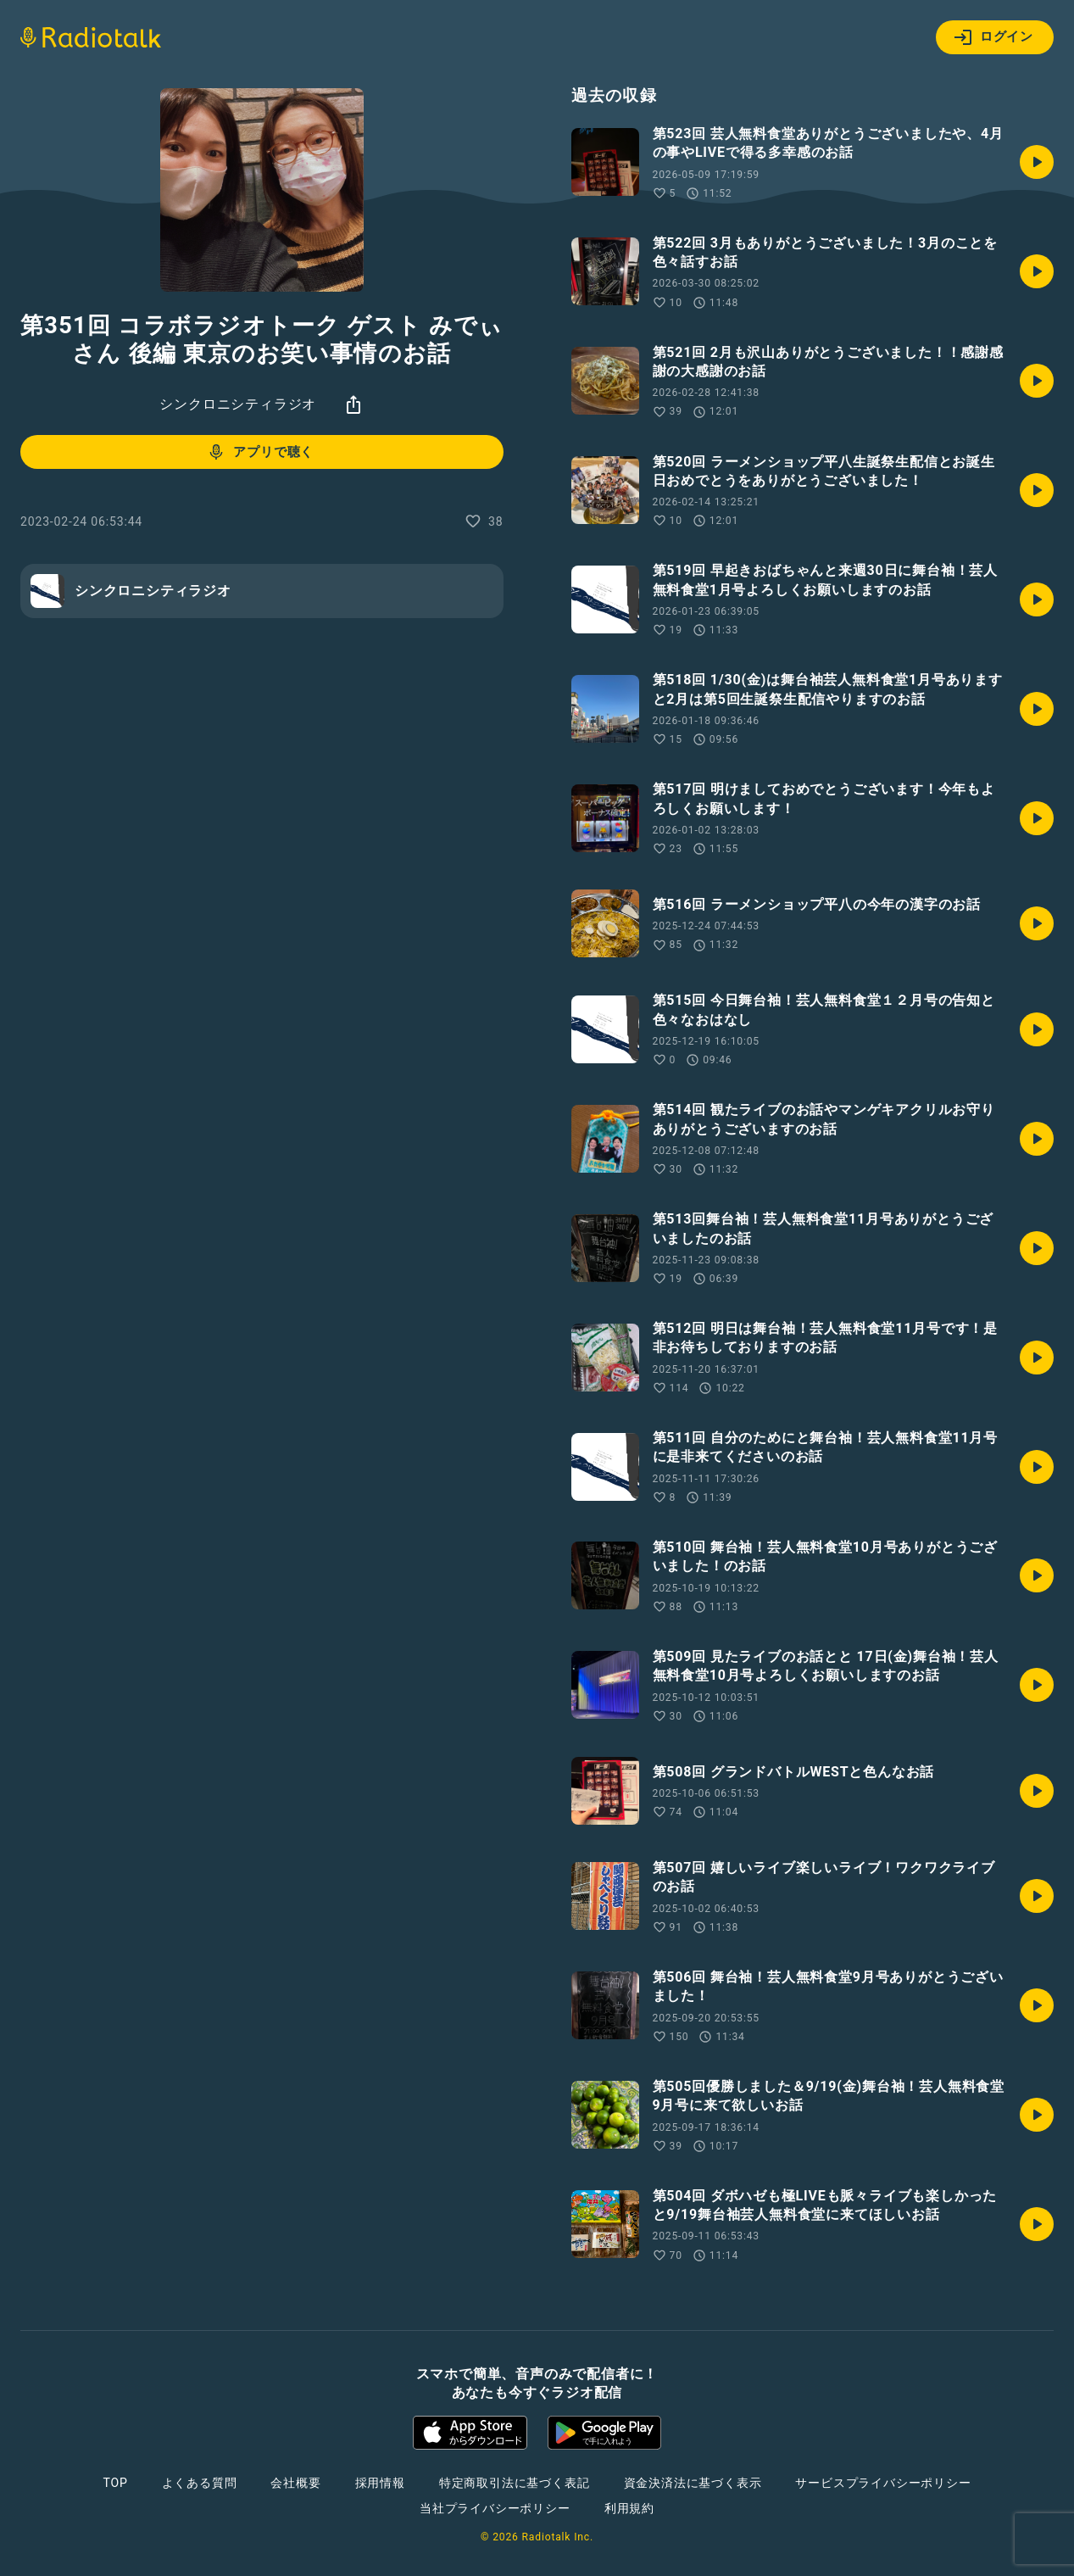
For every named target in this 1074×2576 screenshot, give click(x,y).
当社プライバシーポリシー (495, 2508)
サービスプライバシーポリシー (883, 2483)
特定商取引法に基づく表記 (514, 2483)
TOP (115, 2483)
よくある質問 (199, 2483)
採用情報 (380, 2483)
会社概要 (295, 2483)
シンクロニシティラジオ (237, 404)
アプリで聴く (260, 452)
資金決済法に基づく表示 (693, 2483)
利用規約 (629, 2508)
